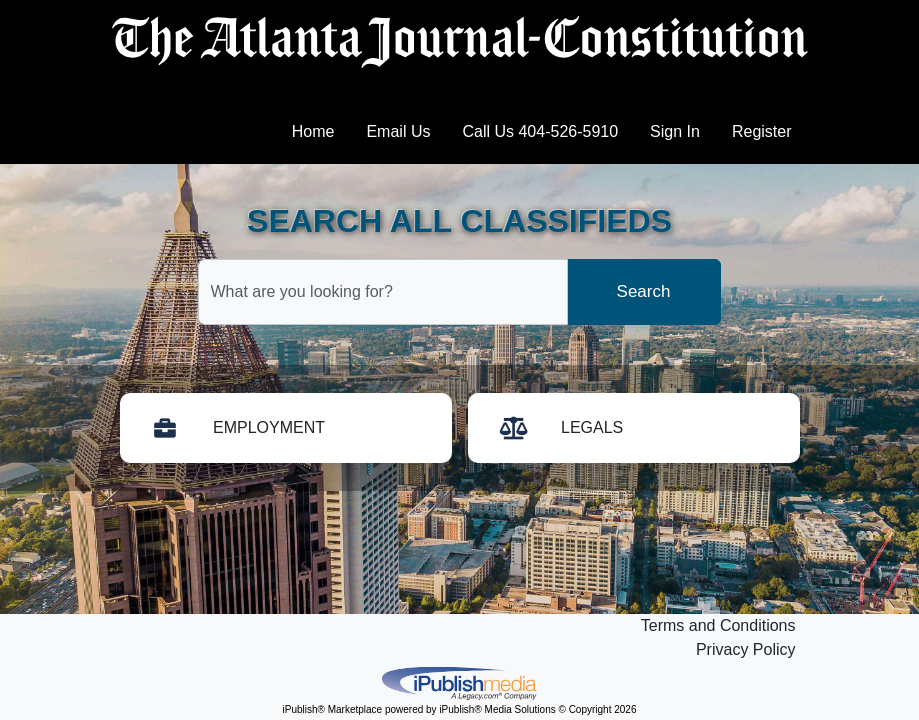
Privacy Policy (746, 649)
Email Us (398, 131)
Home (313, 131)
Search (644, 291)
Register (762, 131)
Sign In (675, 131)
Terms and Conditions (718, 625)
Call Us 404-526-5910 (540, 131)
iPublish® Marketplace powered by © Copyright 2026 (460, 682)
